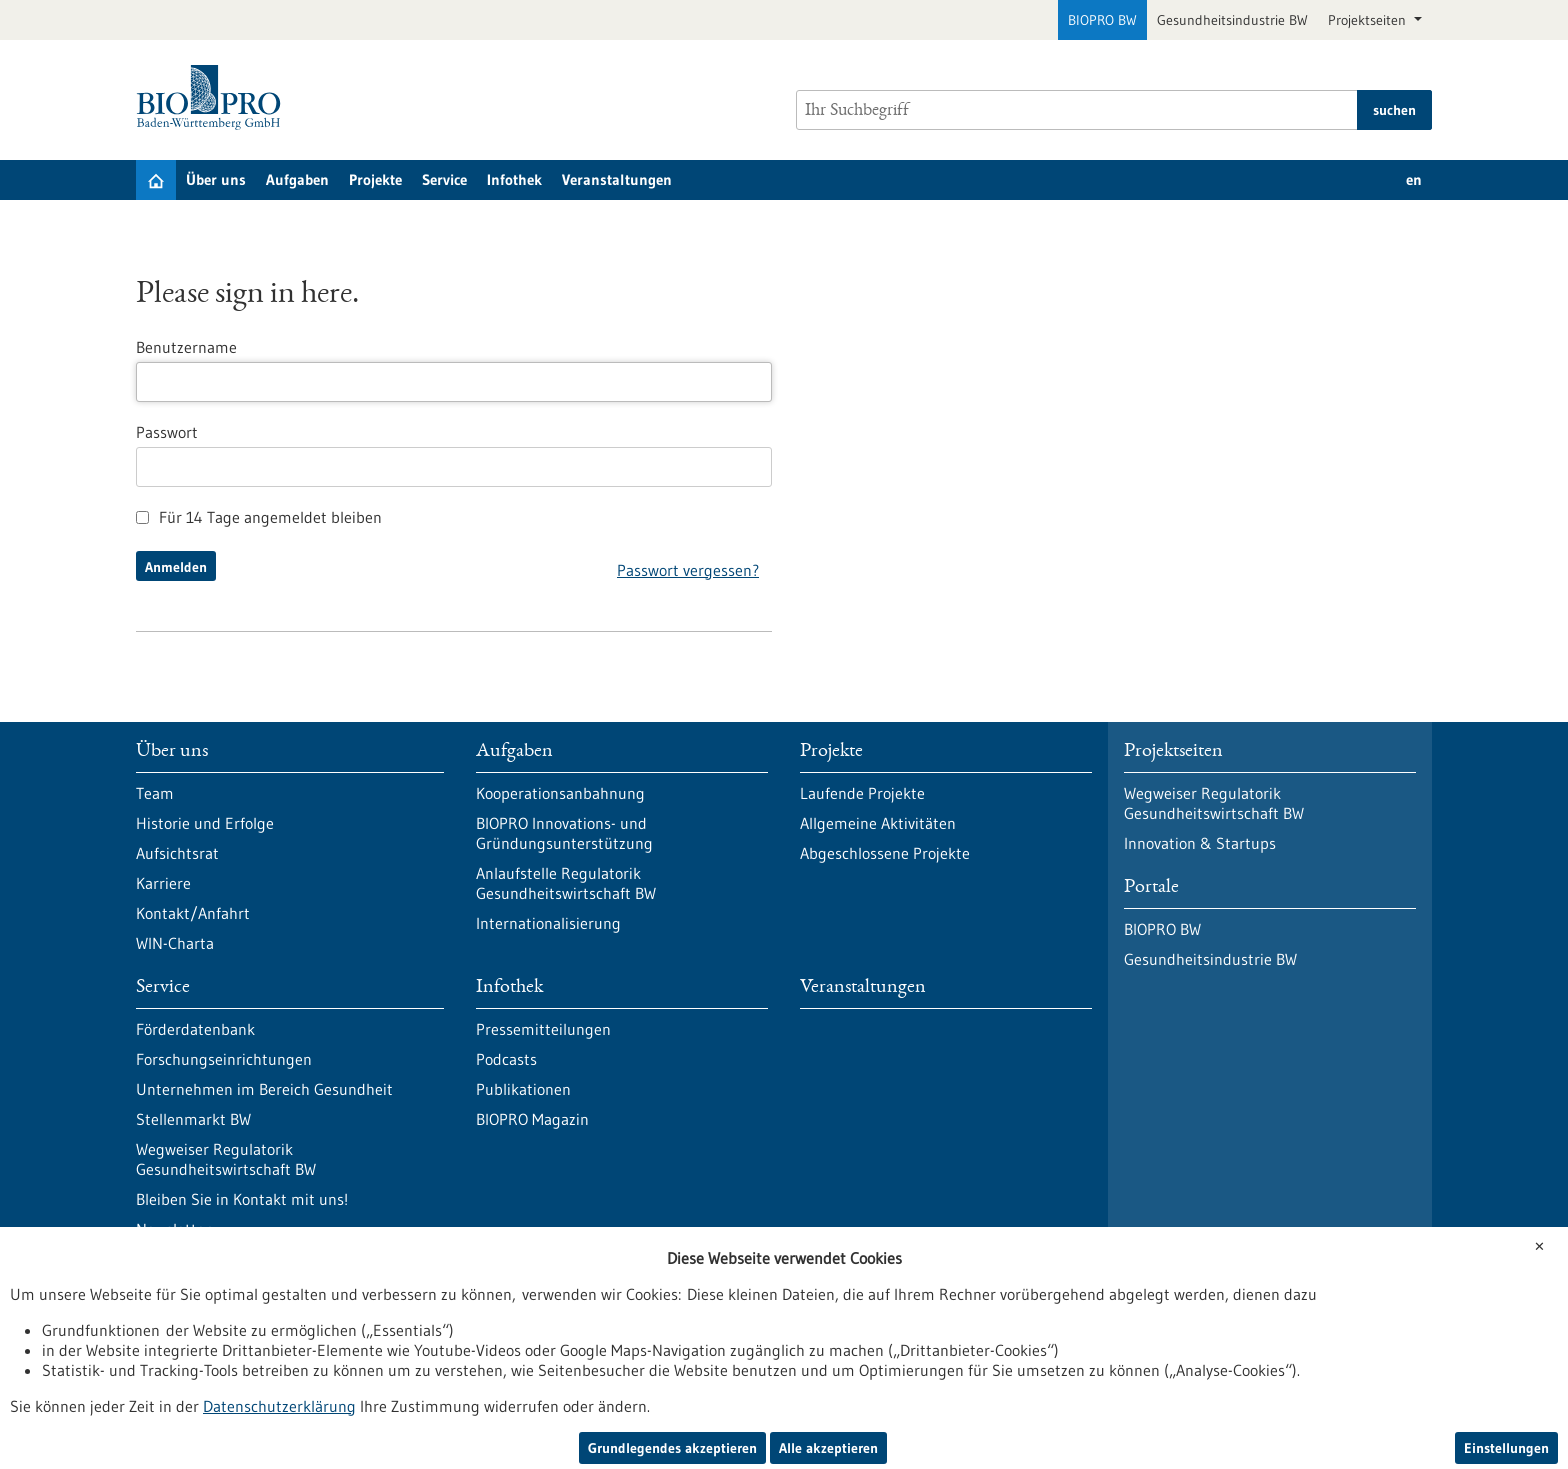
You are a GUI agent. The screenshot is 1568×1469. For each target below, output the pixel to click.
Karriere (163, 883)
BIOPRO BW (1102, 20)
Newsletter (173, 1229)
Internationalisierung (548, 923)
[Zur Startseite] (213, 97)
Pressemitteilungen (543, 1029)
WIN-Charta (175, 943)
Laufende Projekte (862, 793)
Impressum (548, 1397)
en (1414, 179)
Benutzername (186, 347)
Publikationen (523, 1089)
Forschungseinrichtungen (224, 1059)
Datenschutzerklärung (203, 1397)
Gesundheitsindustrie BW (1232, 20)
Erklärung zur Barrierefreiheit (392, 1397)
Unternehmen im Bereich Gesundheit (264, 1089)
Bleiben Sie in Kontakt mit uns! (242, 1199)
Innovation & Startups (1200, 843)
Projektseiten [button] (1369, 20)
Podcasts (506, 1059)
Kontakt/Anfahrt (193, 913)
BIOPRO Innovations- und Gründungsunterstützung (564, 833)
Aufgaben (297, 179)
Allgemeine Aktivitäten (878, 823)
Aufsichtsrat (177, 853)
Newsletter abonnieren (415, 1331)
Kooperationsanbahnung (560, 793)
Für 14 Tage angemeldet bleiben (259, 517)
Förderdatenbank (195, 1029)
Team (155, 793)
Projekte (375, 179)
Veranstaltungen (617, 179)
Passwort (167, 432)
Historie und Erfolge (205, 823)
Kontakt (723, 1397)
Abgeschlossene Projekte (885, 853)
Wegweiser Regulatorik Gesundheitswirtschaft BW (226, 1159)
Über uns (216, 179)
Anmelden (176, 567)
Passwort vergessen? (688, 570)
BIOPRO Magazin (532, 1119)
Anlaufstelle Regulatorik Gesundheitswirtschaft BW (566, 883)
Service (444, 179)
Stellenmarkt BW (193, 1119)
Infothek (514, 179)
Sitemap (641, 1397)
